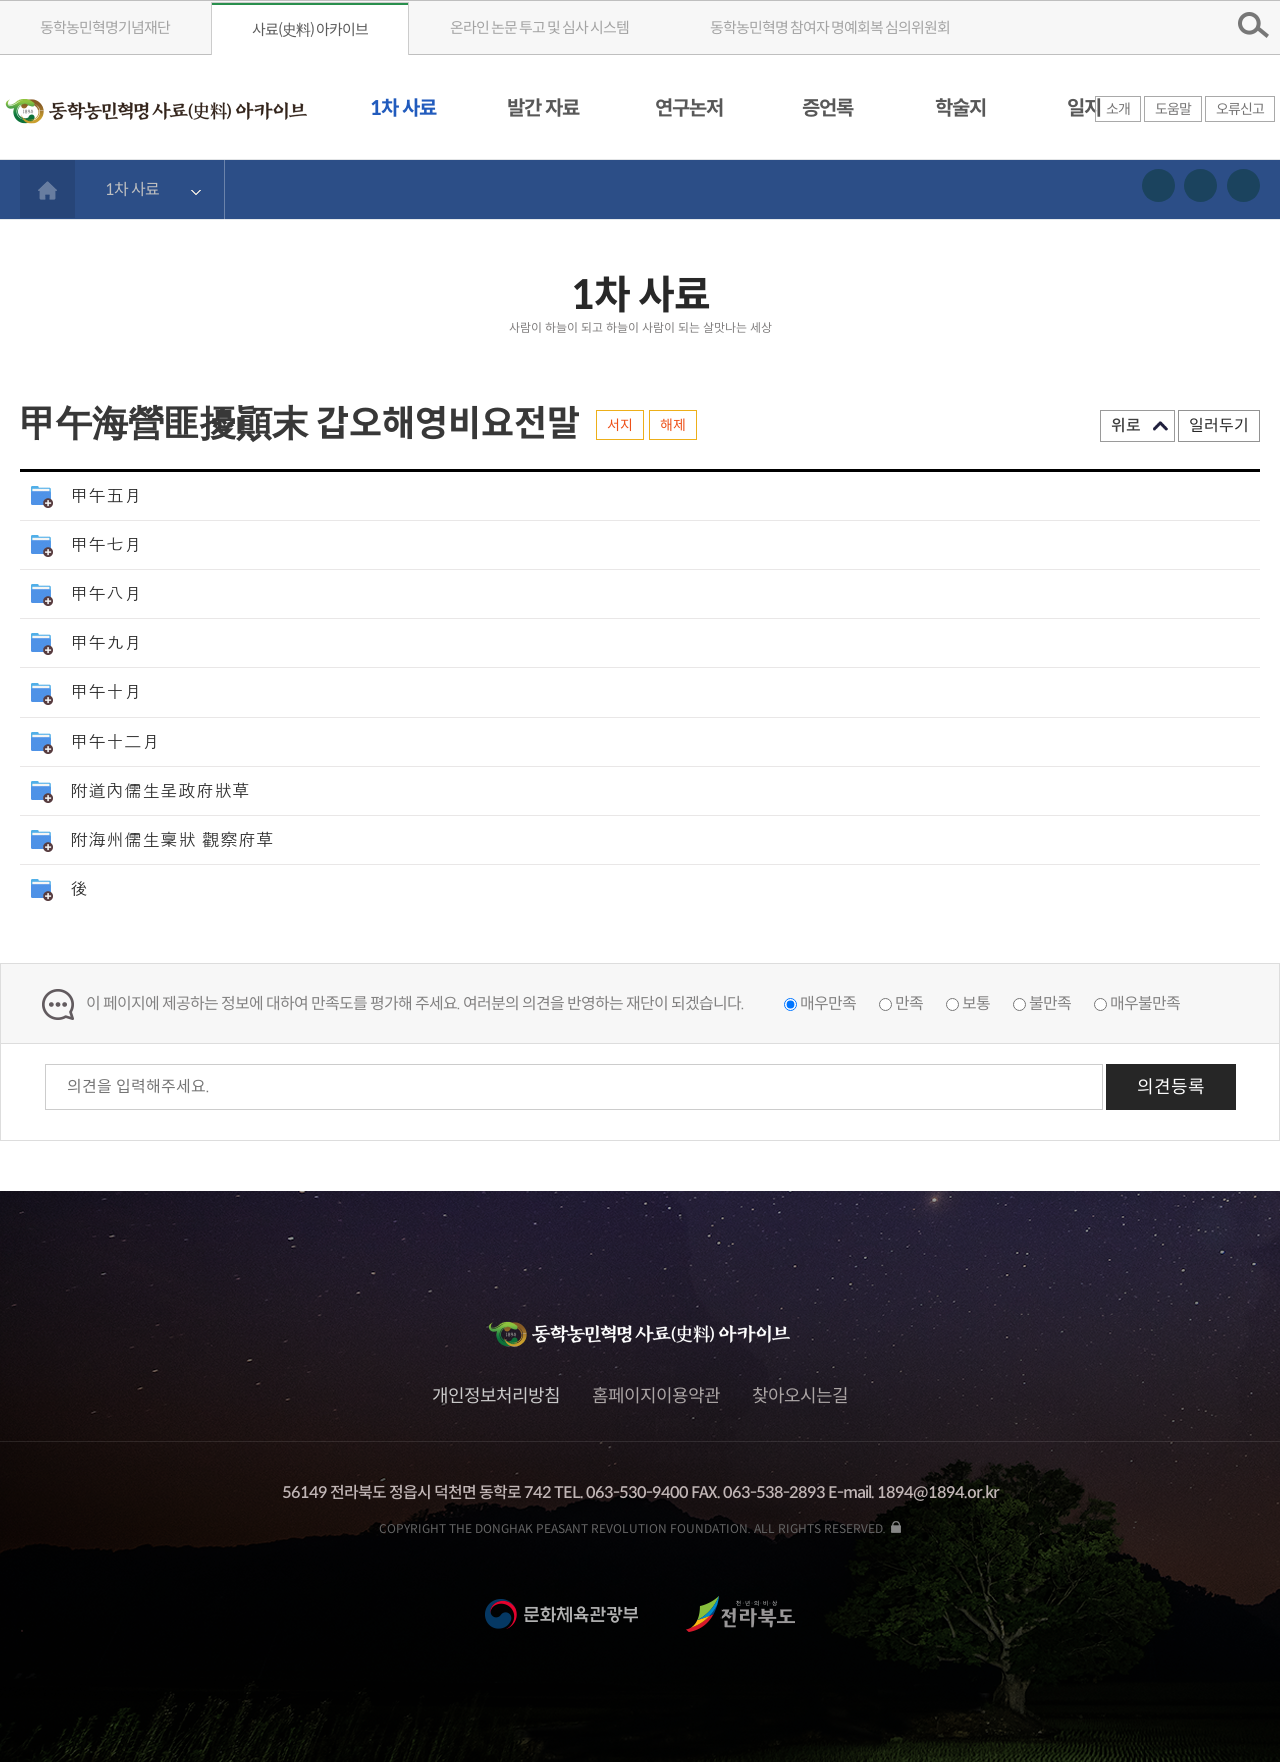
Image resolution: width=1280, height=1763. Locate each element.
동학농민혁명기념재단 (105, 27)
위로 (1126, 425)
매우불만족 (1145, 1003)
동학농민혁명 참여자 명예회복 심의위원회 (830, 27)
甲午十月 (106, 690)
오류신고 (1240, 109)
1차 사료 (403, 108)
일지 (1084, 108)
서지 (620, 425)
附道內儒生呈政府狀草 (160, 789)
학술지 (960, 108)
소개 (1118, 109)
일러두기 (1219, 425)
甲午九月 (106, 641)
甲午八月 (106, 592)
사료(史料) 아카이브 (310, 29)
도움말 (1173, 109)
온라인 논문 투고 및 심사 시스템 (539, 27)
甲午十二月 (115, 740)
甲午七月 (106, 543)
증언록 (827, 108)
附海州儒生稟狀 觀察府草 (172, 838)
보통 (976, 1003)
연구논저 (689, 108)
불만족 (1050, 1003)
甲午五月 (106, 494)
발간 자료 (543, 108)
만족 (909, 1003)
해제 (673, 425)
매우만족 (828, 1003)
